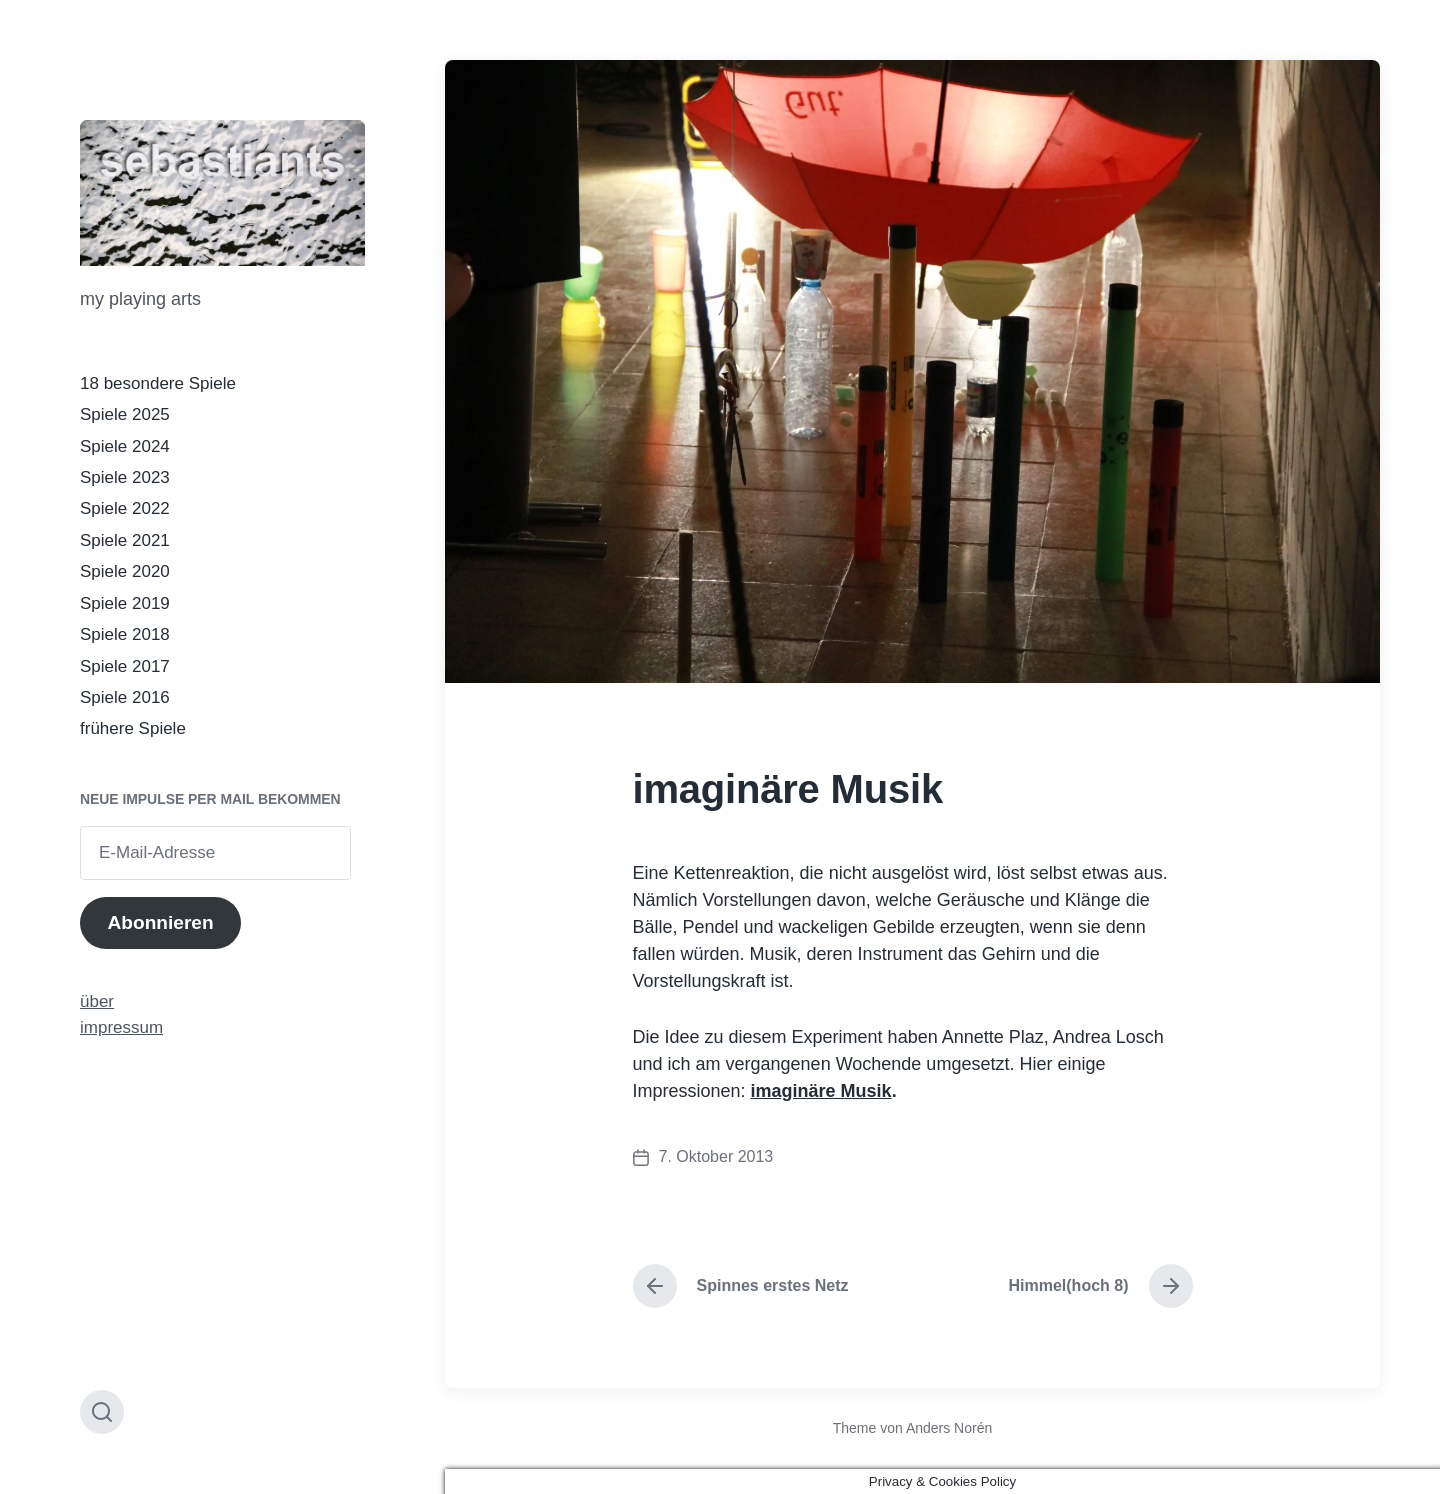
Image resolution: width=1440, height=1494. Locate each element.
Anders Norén (949, 1428)
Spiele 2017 (125, 666)
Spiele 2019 (125, 603)
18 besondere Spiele (158, 383)
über (97, 1001)
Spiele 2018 (125, 634)
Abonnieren (160, 922)
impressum (121, 1027)
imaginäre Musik (821, 1091)
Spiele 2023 (125, 477)
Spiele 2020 (125, 571)
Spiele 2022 (125, 508)
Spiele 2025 (125, 414)
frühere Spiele (133, 728)
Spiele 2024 (125, 446)
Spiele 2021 (125, 540)
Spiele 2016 (125, 697)
